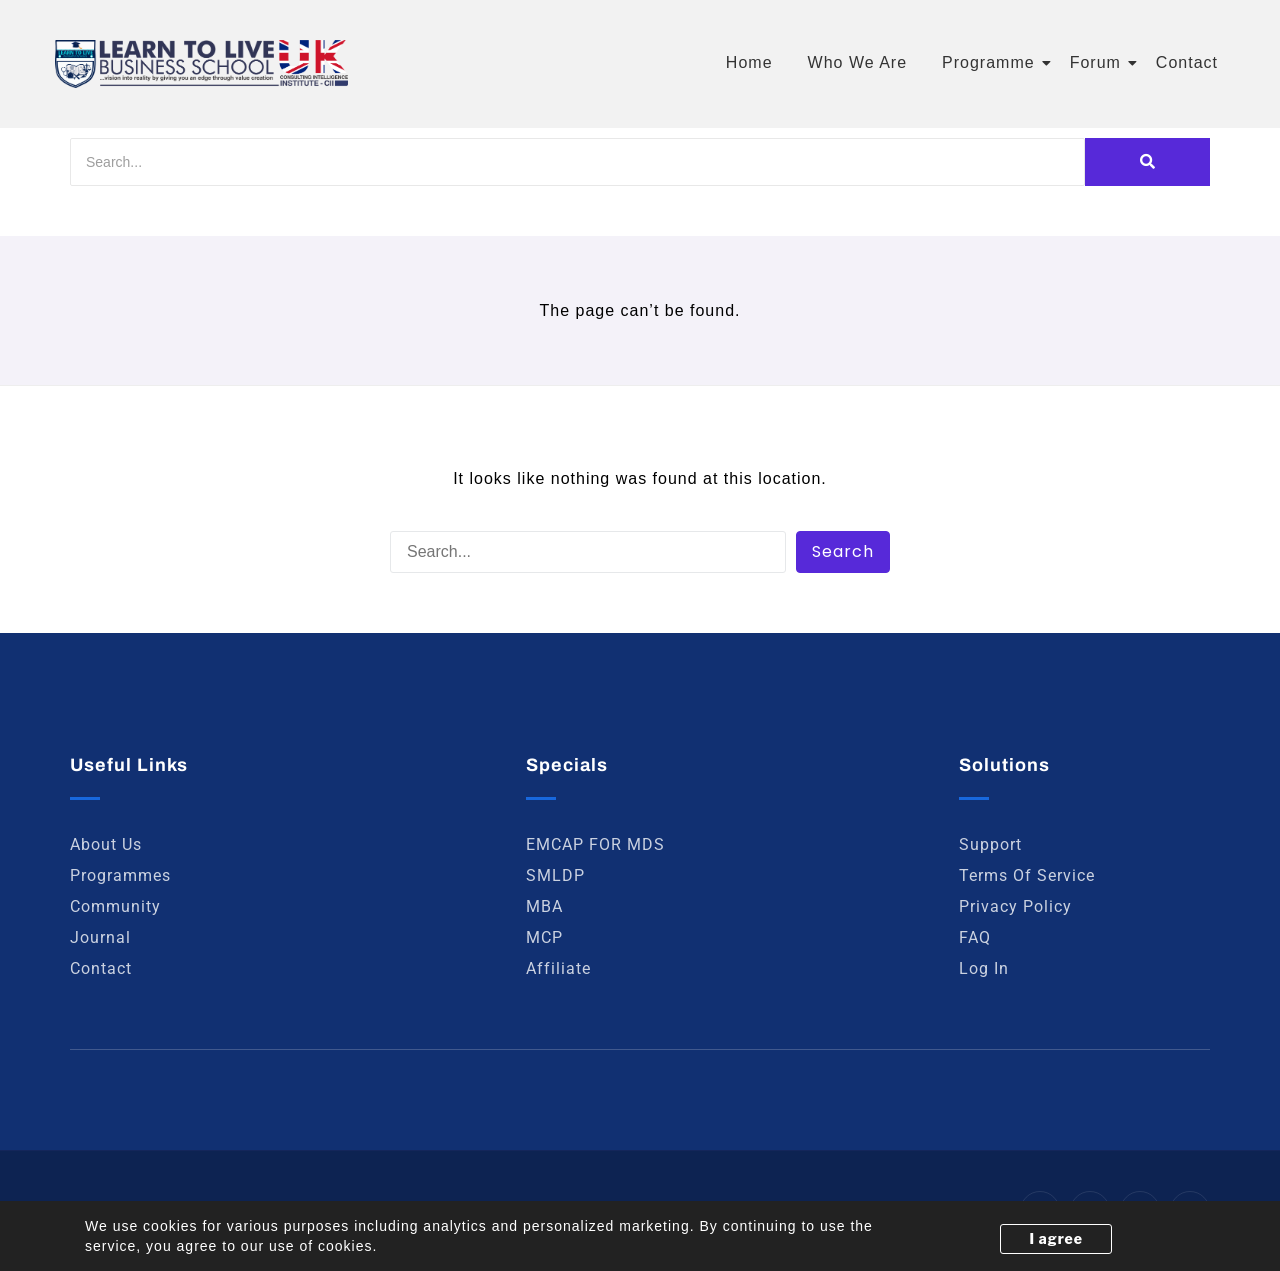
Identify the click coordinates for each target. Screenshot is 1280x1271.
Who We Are (858, 62)
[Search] (577, 162)
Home (749, 62)
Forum (1099, 62)
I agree (1056, 1238)
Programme (992, 62)
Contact (1187, 62)
